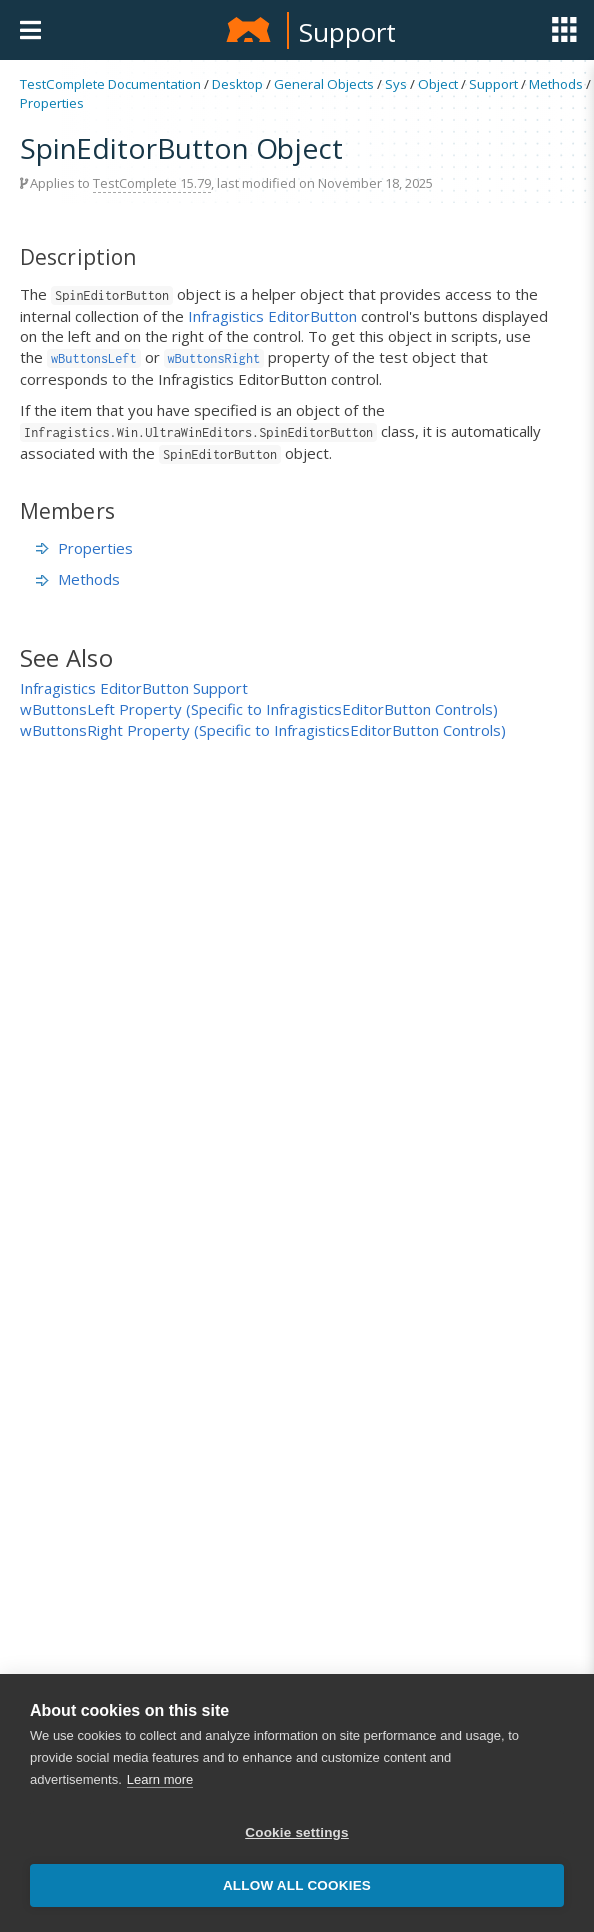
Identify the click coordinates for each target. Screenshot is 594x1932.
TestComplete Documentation (110, 84)
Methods (556, 84)
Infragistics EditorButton (272, 316)
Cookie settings (297, 1832)
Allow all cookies (297, 1885)
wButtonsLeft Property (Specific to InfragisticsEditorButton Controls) (259, 709)
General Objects (324, 84)
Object (438, 84)
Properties (52, 103)
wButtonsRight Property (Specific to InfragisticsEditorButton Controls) (263, 730)
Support (347, 32)
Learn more (160, 1779)
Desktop (237, 84)
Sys (396, 84)
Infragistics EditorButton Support (134, 688)
